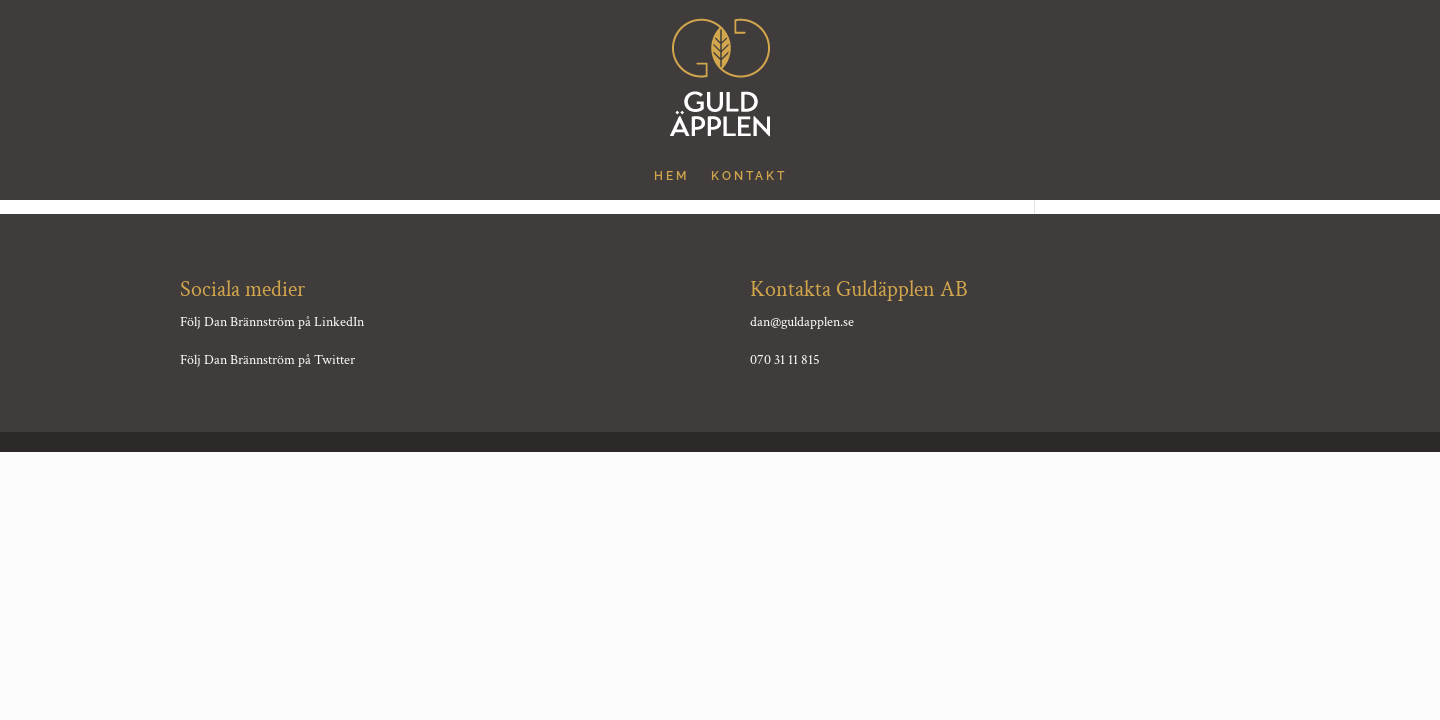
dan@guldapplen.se (802, 322)
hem (671, 176)
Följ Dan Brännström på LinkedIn (272, 322)
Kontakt (749, 176)
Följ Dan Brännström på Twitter (267, 360)
